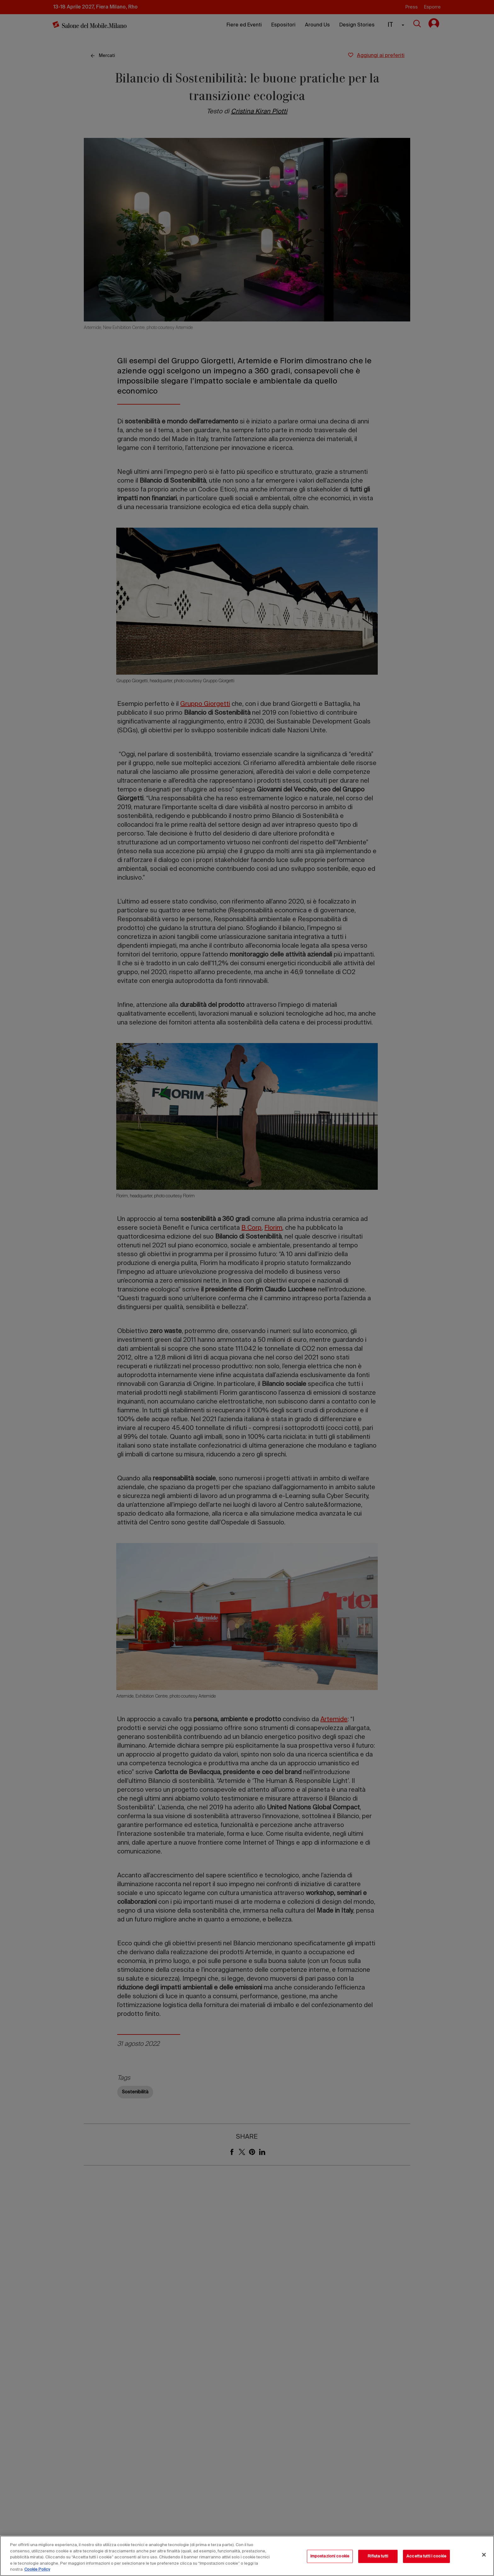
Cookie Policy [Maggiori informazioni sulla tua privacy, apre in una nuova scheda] (37, 2569)
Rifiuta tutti (378, 2556)
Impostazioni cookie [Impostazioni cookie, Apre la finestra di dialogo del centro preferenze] (329, 2556)
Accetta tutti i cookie (426, 2556)
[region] (247, 2556)
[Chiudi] (484, 2555)
